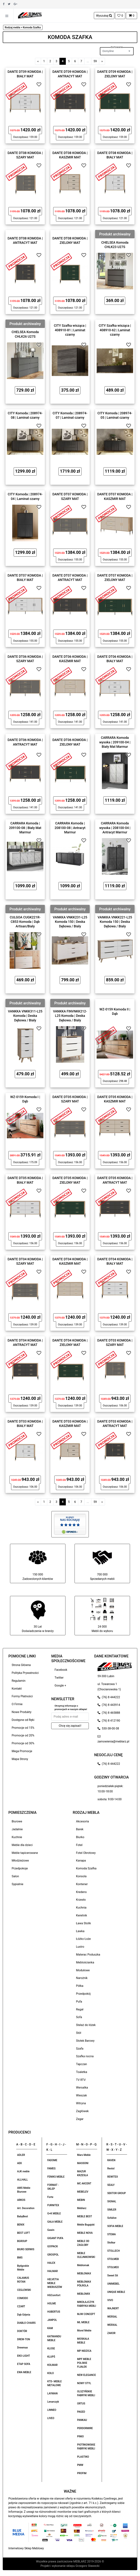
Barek (79, 1829)
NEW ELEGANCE (86, 2375)
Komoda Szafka (86, 1868)
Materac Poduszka (88, 1954)
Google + (60, 1685)
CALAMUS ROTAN (23, 2279)
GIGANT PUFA (55, 2238)
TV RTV (81, 2080)
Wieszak (81, 2095)
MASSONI (82, 2163)
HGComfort (54, 2295)
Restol (111, 2168)
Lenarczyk (53, 2401)
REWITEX (112, 2176)
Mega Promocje (22, 1751)
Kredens (81, 1892)
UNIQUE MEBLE (116, 2291)
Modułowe (83, 1970)
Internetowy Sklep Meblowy (26, 2548)
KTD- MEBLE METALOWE (54, 2383)
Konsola (81, 1876)
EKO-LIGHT (23, 2355)
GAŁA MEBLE (55, 2221)
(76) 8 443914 (109, 1705)
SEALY (111, 2184)
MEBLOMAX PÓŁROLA (84, 2283)
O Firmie (17, 1704)
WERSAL (112, 2316)
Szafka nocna (85, 2056)
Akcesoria (82, 1821)
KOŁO (50, 2373)
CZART (21, 2306)
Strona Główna (21, 1665)
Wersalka (82, 2087)
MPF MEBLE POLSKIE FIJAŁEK (84, 2363)
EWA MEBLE (24, 2372)
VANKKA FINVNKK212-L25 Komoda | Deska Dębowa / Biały (70, 1015)
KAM (50, 2328)
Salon (15, 1876)
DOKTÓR (22, 2331)
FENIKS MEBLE (56, 2176)
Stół (78, 2033)
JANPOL (52, 2319)
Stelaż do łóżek (86, 2025)
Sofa (79, 2017)
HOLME (51, 2303)
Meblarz (81, 2208)
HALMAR (52, 2271)
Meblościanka (85, 1962)
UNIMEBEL (113, 2283)
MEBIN (81, 2199)
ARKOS (21, 2199)
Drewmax (22, 2347)
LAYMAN (52, 2393)
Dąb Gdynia (23, 2314)
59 (95, 61)
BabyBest (22, 2216)
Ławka (80, 1931)
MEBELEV (82, 2191)
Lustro (80, 1946)
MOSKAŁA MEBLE (83, 2340)
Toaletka (81, 2072)
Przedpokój (83, 1993)
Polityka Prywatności (25, 1673)
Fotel (79, 1845)
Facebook (61, 1669)
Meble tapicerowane (25, 1853)
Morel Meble (84, 2330)
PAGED (81, 2411)
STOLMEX (113, 2267)
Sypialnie (17, 1884)
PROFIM (81, 2473)
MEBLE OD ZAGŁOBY (83, 2243)
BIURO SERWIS (25, 2249)
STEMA (111, 2234)
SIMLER (111, 2209)
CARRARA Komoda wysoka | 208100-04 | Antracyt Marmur (114, 827)
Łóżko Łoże (83, 1939)
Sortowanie (117, 47)
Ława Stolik (83, 1923)
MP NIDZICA (84, 2350)
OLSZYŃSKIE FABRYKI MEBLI (86, 2393)
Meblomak (83, 2265)
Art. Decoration (25, 2208)
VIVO (110, 2300)
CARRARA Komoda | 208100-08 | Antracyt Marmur (70, 827)
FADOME (52, 2160)
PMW (80, 2465)
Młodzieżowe (20, 1860)
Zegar (79, 2119)
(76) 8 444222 (109, 1697)
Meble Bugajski (86, 2224)
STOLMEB (113, 2259)
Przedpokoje (20, 1868)
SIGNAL (111, 2201)
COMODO (22, 2298)
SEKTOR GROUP (116, 2193)
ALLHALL (22, 2179)
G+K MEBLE (54, 2213)
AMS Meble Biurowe (23, 2189)
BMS (20, 2257)
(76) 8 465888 (109, 1712)
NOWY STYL (84, 2383)
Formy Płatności (22, 1696)
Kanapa (81, 1860)
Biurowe (17, 1821)
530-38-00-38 (108, 1728)
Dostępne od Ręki (23, 1720)
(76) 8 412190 (109, 1720)
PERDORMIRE (85, 2428)
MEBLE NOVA (85, 2232)
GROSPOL (53, 2254)
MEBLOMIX (83, 2293)
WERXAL (112, 2324)
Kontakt (17, 1688)
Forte (50, 2197)
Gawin (51, 2229)
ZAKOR (111, 2333)
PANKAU (82, 2420)
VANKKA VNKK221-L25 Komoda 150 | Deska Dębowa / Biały (115, 921)
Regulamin (19, 1680)
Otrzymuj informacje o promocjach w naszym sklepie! (71, 1707)
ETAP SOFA (23, 2364)
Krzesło (81, 1899)
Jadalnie (17, 1829)
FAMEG (51, 2168)
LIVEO (50, 2418)
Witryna (81, 2103)
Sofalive (111, 2217)
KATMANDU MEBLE (54, 2338)
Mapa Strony (20, 1759)
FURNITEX (53, 2205)
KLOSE (51, 2348)
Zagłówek (82, 2111)
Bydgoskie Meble (23, 2267)
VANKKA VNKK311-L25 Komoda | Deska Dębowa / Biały (25, 1015)
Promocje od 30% (23, 1743)
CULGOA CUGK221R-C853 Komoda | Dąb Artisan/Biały (25, 921)
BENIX (20, 2224)
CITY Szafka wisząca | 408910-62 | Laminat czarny (115, 330)
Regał (79, 2009)
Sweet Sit (112, 2275)
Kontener (82, 1884)
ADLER (21, 2154)
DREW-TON (23, 2339)
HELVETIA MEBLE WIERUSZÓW (54, 2283)
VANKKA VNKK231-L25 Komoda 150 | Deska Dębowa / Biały (70, 921)
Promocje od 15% (23, 1727)
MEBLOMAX (84, 2273)
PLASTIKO (83, 2456)
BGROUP (22, 2241)
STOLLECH (113, 2250)
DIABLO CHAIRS (26, 2322)
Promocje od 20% (23, 1735)
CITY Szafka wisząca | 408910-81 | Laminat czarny (70, 330)
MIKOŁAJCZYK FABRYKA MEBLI (86, 2304)
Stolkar (111, 2242)
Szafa (79, 2048)
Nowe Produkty (21, 1712)
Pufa (79, 2001)
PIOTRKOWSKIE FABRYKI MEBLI (86, 2446)
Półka (79, 1986)
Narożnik (82, 1978)
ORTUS (81, 2403)
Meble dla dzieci (22, 1845)
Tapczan (81, 2064)
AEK (19, 2163)
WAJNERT (113, 2308)
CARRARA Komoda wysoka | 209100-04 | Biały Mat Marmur (114, 742)
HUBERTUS (53, 2311)
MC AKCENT (84, 2183)
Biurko (80, 1837)
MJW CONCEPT (86, 2314)
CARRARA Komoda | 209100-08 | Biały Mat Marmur (25, 827)
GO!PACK (52, 2246)
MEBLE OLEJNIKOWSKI (86, 2255)
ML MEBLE (83, 2322)
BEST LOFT (23, 2232)
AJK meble (23, 2171)
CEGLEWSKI (24, 2289)
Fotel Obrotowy (86, 1853)
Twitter (59, 1677)
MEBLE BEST (84, 2216)
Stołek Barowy (85, 2040)
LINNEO (51, 2409)
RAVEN (111, 2160)
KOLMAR (52, 2364)
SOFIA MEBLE (115, 2226)
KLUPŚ (51, 2356)
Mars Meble (84, 2154)
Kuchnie (17, 1837)
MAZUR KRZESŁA (82, 2173)
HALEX (51, 2262)
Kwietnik (81, 1915)
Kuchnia (81, 1907)
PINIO (80, 2436)
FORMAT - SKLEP (53, 2186)
